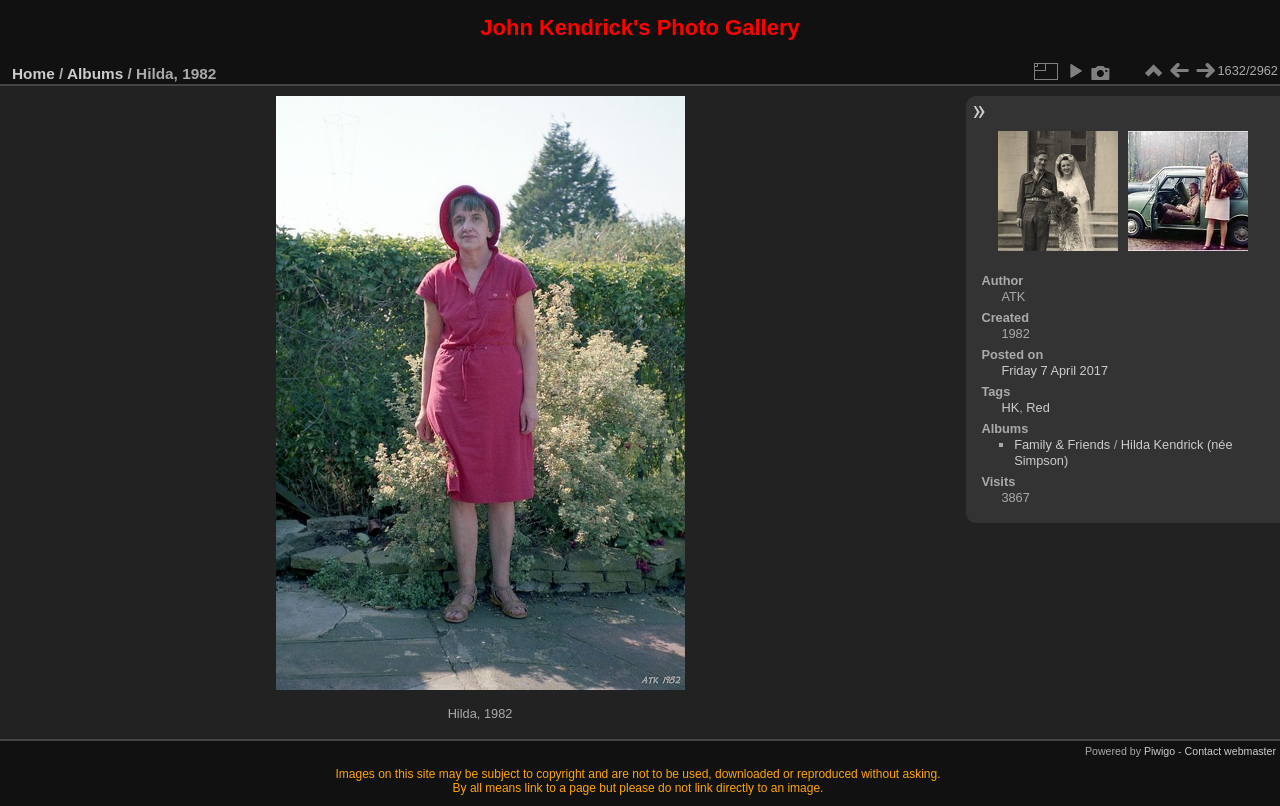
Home (33, 73)
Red (1037, 407)
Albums (95, 73)
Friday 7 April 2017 (1054, 370)
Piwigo (1159, 751)
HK (1010, 407)
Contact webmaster (1230, 751)
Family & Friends (1062, 444)
